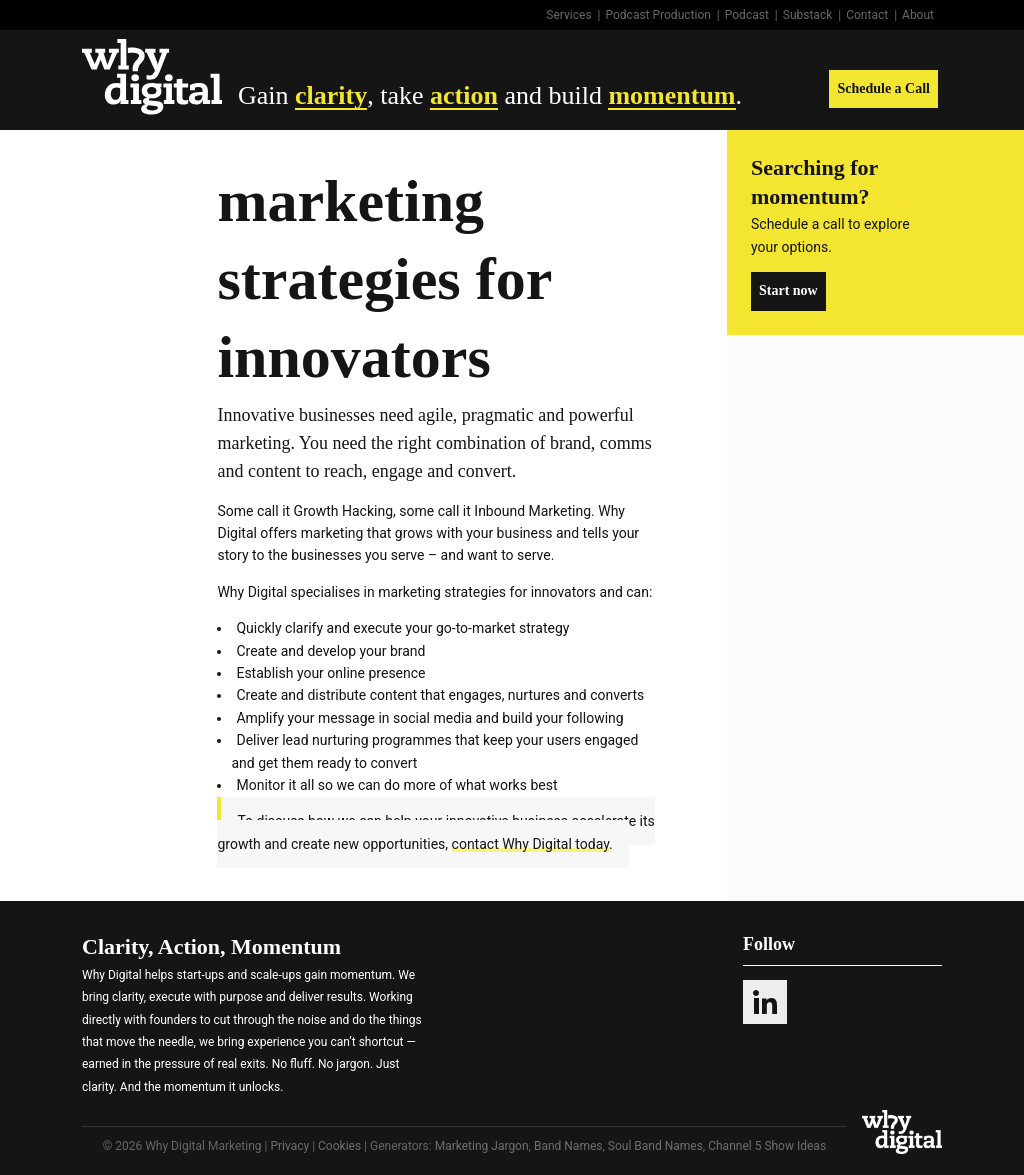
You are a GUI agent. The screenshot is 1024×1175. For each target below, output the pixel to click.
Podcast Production (658, 15)
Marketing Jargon (482, 1146)
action (464, 95)
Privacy (289, 1146)
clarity (331, 95)
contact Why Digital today (531, 844)
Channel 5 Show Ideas (767, 1146)
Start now (788, 290)
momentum (671, 95)
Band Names (568, 1146)
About (918, 15)
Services (568, 15)
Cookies (339, 1146)
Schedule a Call (883, 88)
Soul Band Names (655, 1146)
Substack (808, 15)
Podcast (747, 15)
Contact (867, 15)
